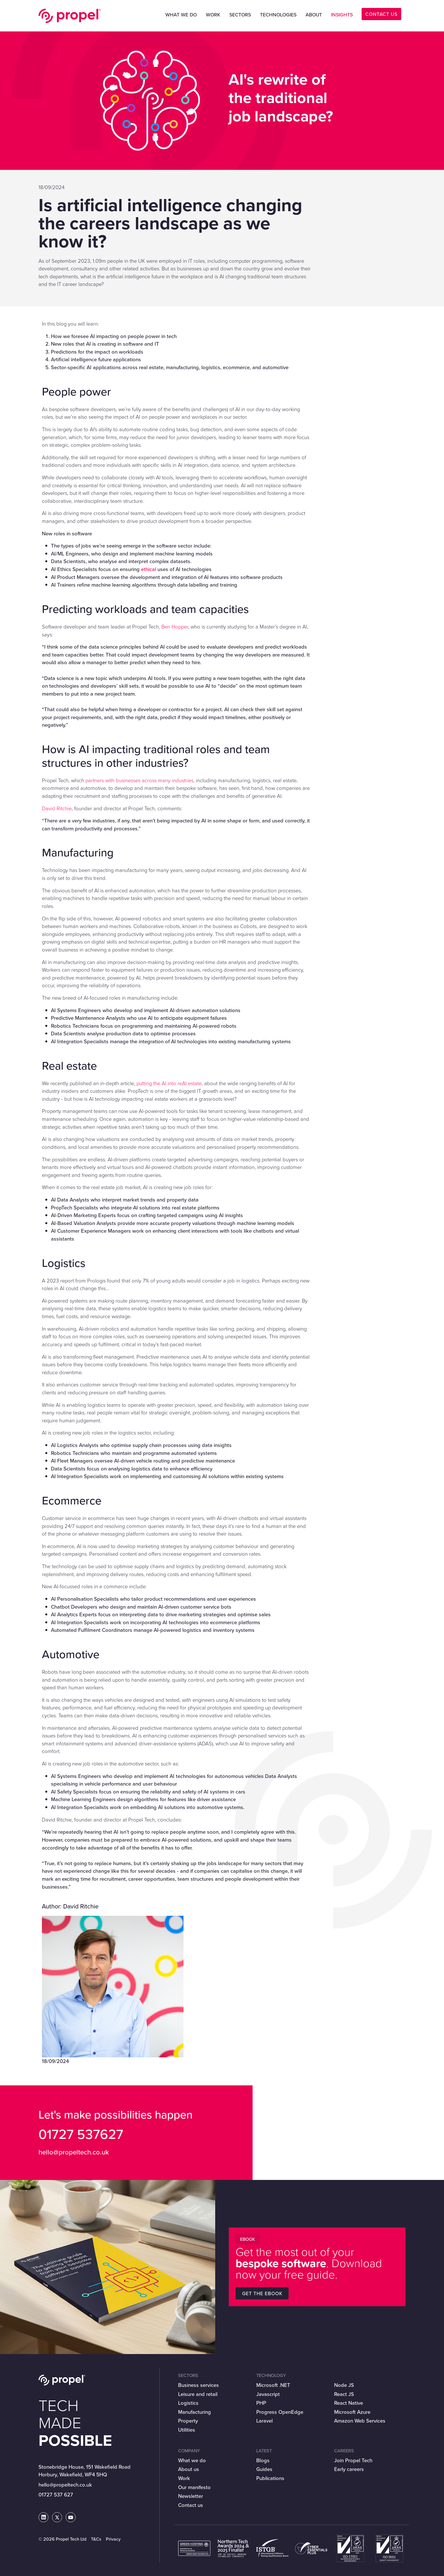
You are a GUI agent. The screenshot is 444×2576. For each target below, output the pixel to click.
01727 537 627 (56, 2494)
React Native (348, 2403)
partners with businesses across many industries (139, 780)
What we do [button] (181, 14)
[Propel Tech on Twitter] (57, 2517)
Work (213, 14)
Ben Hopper (174, 626)
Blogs (263, 2460)
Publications (270, 2478)
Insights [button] (342, 14)
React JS (344, 2394)
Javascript (268, 2394)
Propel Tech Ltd (70, 15)
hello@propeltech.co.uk (74, 2152)
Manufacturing (194, 2412)
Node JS (344, 2385)
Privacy (113, 2539)
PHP (261, 2403)
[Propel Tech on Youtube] (70, 2517)
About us (188, 2469)
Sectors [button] (240, 14)
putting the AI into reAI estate (169, 1083)
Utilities (186, 2430)
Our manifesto (194, 2487)
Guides (264, 2469)
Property (188, 2421)
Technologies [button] (278, 14)
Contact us (190, 2505)
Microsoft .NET (273, 2385)
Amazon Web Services (359, 2421)
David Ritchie (57, 808)
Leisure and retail (197, 2394)
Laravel (264, 2421)
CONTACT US (381, 14)
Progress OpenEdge (279, 2412)
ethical (148, 569)
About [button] (314, 14)
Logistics (188, 2403)
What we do (192, 2460)
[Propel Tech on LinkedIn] (43, 2517)
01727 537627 (81, 2134)
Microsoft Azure (352, 2412)
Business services (198, 2385)
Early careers (349, 2469)
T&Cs (96, 2539)
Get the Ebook (262, 2293)
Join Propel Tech (353, 2460)
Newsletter (190, 2496)
